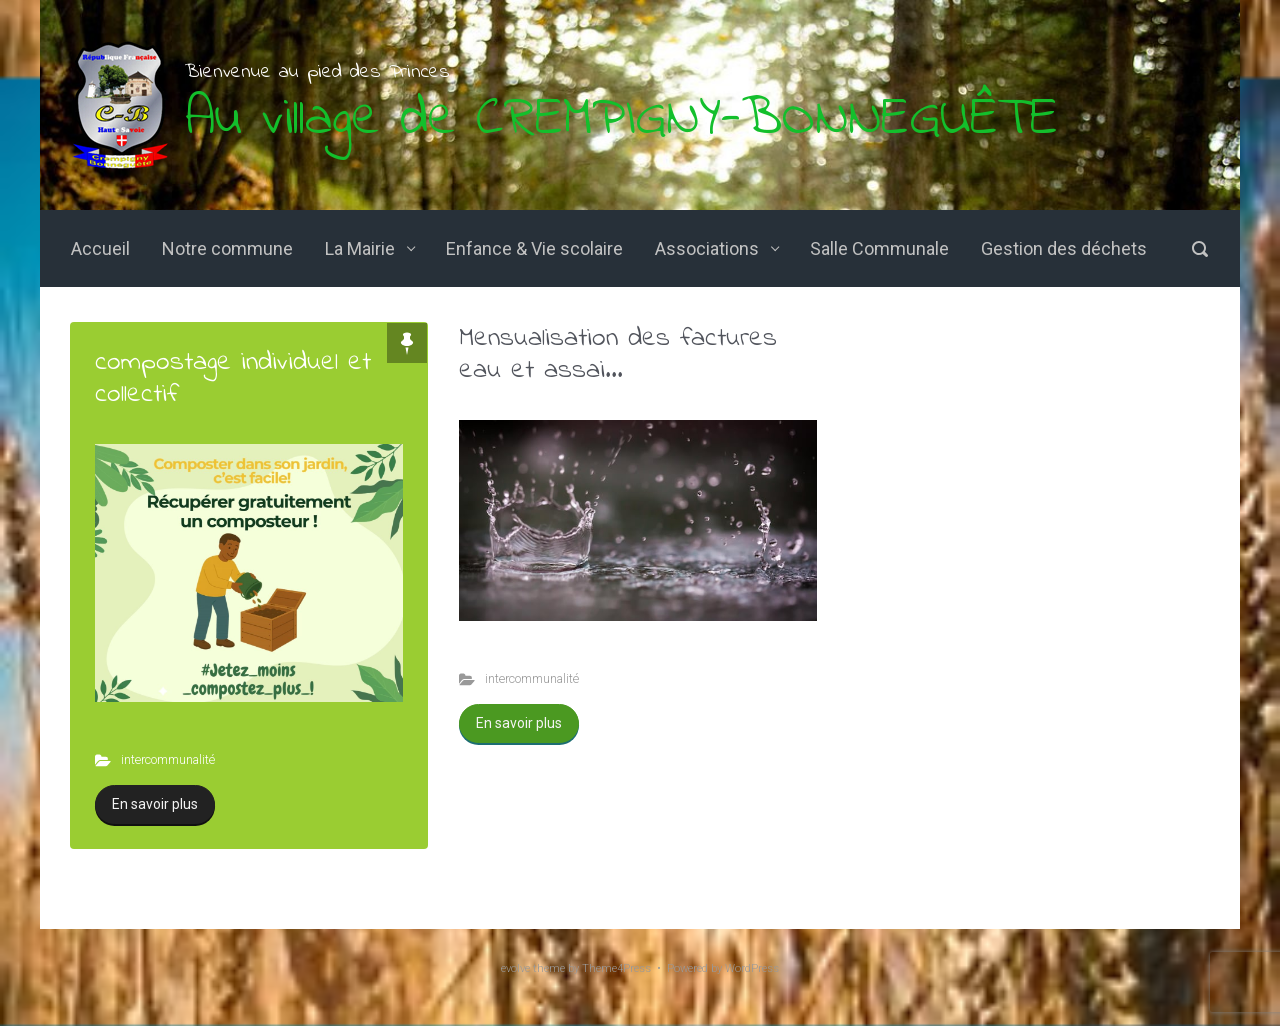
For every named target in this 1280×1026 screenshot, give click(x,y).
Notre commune (227, 248)
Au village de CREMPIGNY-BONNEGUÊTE (621, 120)
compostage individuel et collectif (233, 378)
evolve (515, 968)
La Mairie (360, 248)
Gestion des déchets (1064, 248)
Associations (707, 248)
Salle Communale (879, 248)
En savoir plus (155, 804)
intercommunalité (168, 759)
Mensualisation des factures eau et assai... (618, 354)
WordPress (752, 968)
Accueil (100, 248)
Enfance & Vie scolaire (534, 248)
